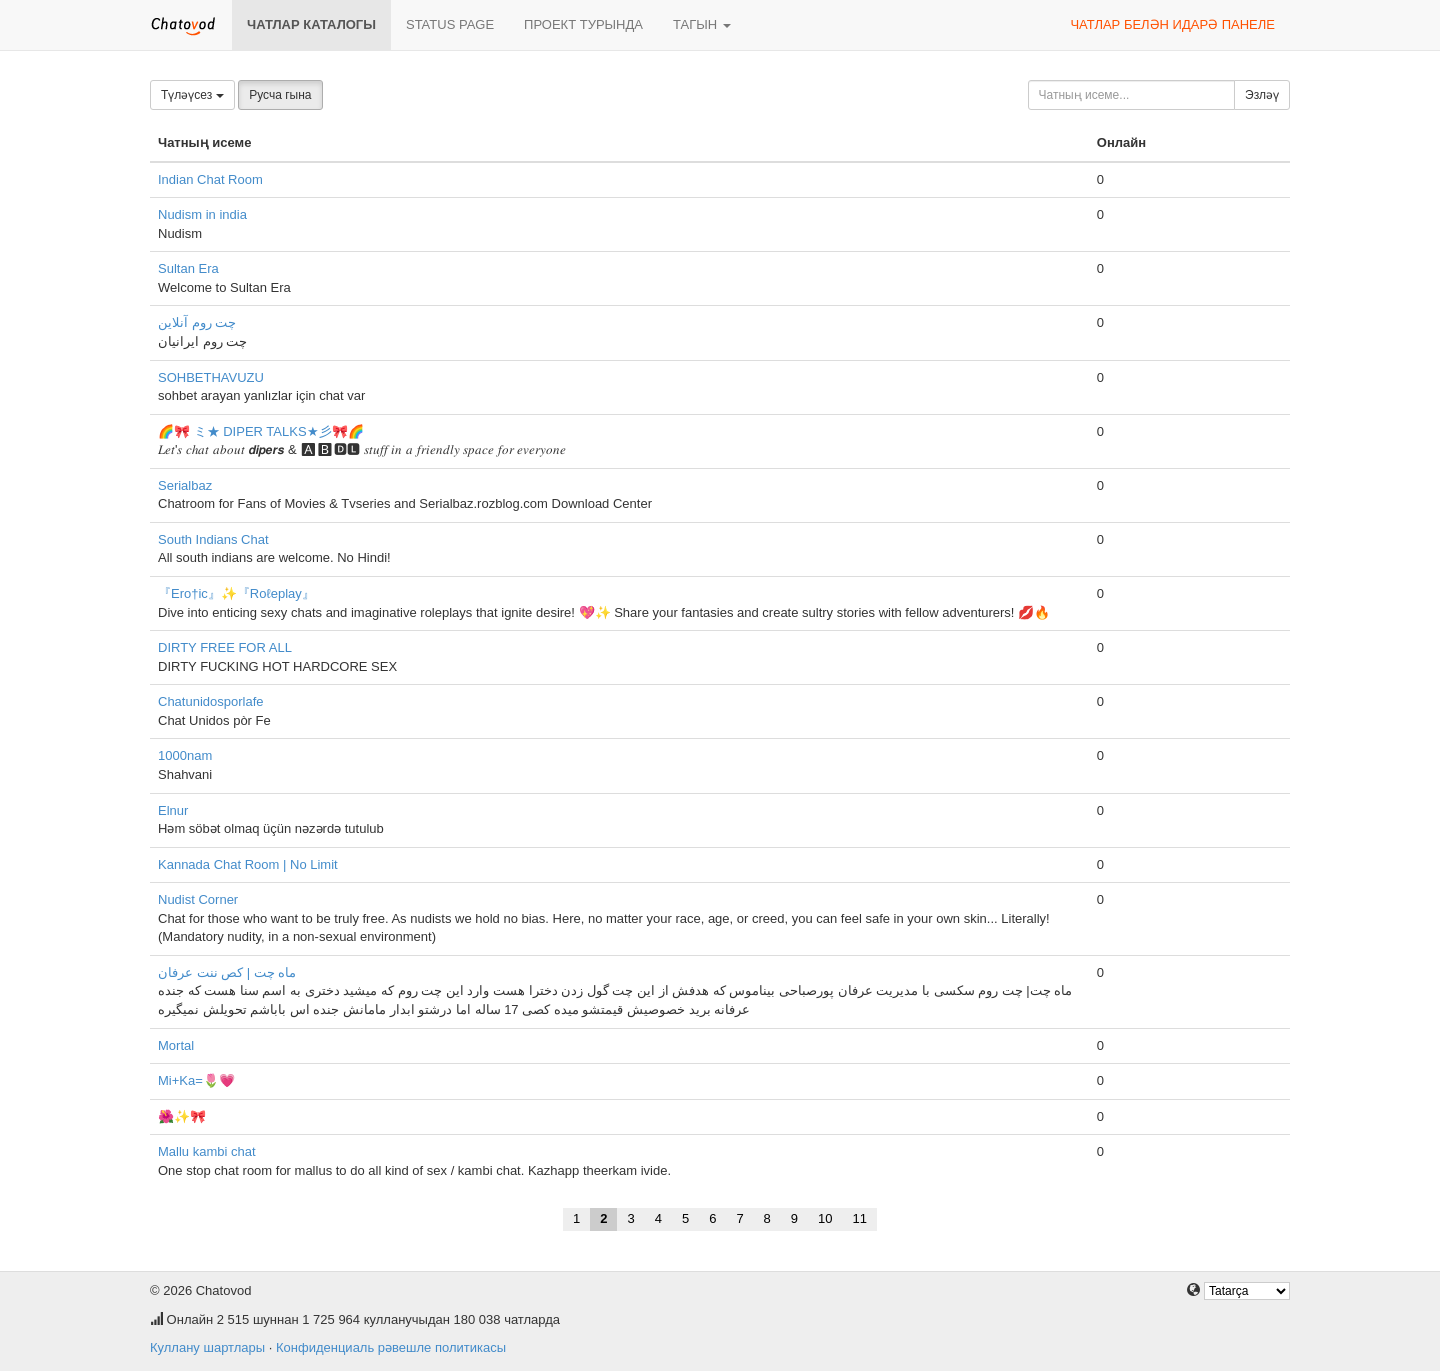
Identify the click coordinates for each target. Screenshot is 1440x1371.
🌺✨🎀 (182, 1116)
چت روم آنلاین (197, 322)
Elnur (173, 810)
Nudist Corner (198, 899)
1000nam (185, 755)
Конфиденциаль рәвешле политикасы (391, 1347)
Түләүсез (192, 95)
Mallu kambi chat (207, 1151)
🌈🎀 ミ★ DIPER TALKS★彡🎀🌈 (261, 431)
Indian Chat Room (210, 179)
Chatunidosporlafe (211, 701)
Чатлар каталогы (311, 24)
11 (860, 1218)
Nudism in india (202, 214)
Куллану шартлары (207, 1347)
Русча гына (280, 95)
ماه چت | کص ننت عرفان (227, 972)
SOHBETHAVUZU (211, 377)
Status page (450, 24)
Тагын (702, 24)
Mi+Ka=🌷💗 (196, 1080)
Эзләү (1262, 95)
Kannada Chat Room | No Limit (248, 864)
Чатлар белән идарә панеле (1172, 24)
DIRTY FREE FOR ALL (225, 647)
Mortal (176, 1045)
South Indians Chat (213, 539)
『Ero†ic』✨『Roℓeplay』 (236, 593)
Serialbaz (185, 485)
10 (825, 1218)
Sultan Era (188, 268)
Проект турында (583, 24)
